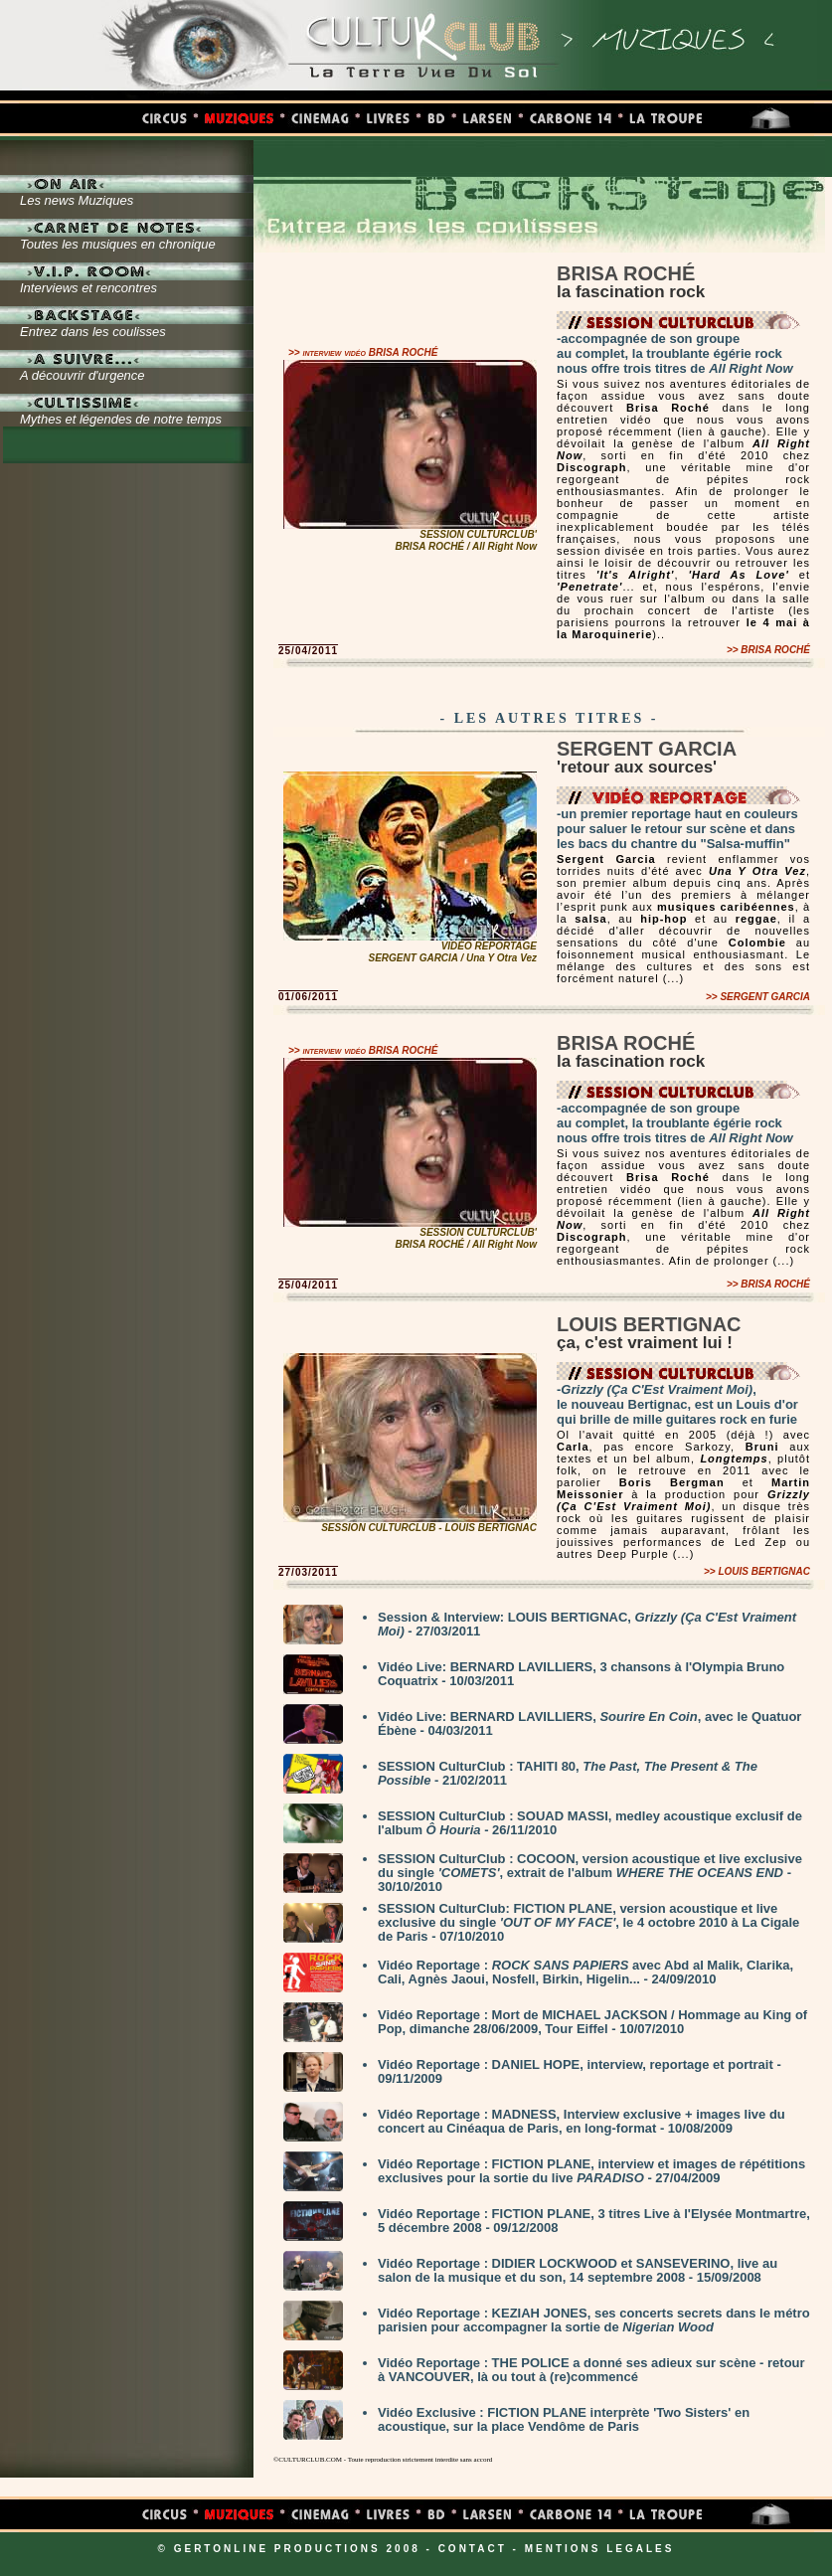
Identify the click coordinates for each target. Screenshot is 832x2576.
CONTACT (472, 2548)
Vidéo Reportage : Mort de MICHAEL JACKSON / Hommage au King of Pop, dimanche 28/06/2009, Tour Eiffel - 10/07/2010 (592, 2021)
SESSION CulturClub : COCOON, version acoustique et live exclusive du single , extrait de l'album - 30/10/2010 (590, 1872)
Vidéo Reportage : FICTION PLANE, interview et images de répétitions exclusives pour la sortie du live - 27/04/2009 (591, 2170)
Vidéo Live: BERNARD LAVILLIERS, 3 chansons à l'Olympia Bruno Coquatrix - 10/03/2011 (581, 1673)
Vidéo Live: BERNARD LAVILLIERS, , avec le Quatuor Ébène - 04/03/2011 (589, 1723)
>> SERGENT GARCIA (758, 996)
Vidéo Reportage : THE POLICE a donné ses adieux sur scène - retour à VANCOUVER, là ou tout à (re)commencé (591, 2369)
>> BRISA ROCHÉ (768, 649)
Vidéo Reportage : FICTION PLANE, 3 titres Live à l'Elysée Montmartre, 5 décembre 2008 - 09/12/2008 (594, 2220)
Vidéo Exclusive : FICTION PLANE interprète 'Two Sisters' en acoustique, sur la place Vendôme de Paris (563, 2419)
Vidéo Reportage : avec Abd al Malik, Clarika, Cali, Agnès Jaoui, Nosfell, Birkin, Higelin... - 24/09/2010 (585, 1972)
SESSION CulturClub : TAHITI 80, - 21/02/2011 (567, 1773)
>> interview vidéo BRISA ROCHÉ (362, 352)
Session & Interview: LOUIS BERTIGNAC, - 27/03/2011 (587, 1624)
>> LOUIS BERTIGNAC (757, 1571)
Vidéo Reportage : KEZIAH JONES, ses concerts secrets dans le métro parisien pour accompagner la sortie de (594, 2320)
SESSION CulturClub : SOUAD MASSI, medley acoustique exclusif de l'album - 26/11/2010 (590, 1822)
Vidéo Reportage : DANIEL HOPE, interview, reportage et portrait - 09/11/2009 (579, 2071)
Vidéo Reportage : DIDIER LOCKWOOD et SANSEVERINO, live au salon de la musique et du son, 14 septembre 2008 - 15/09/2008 (577, 2270)
